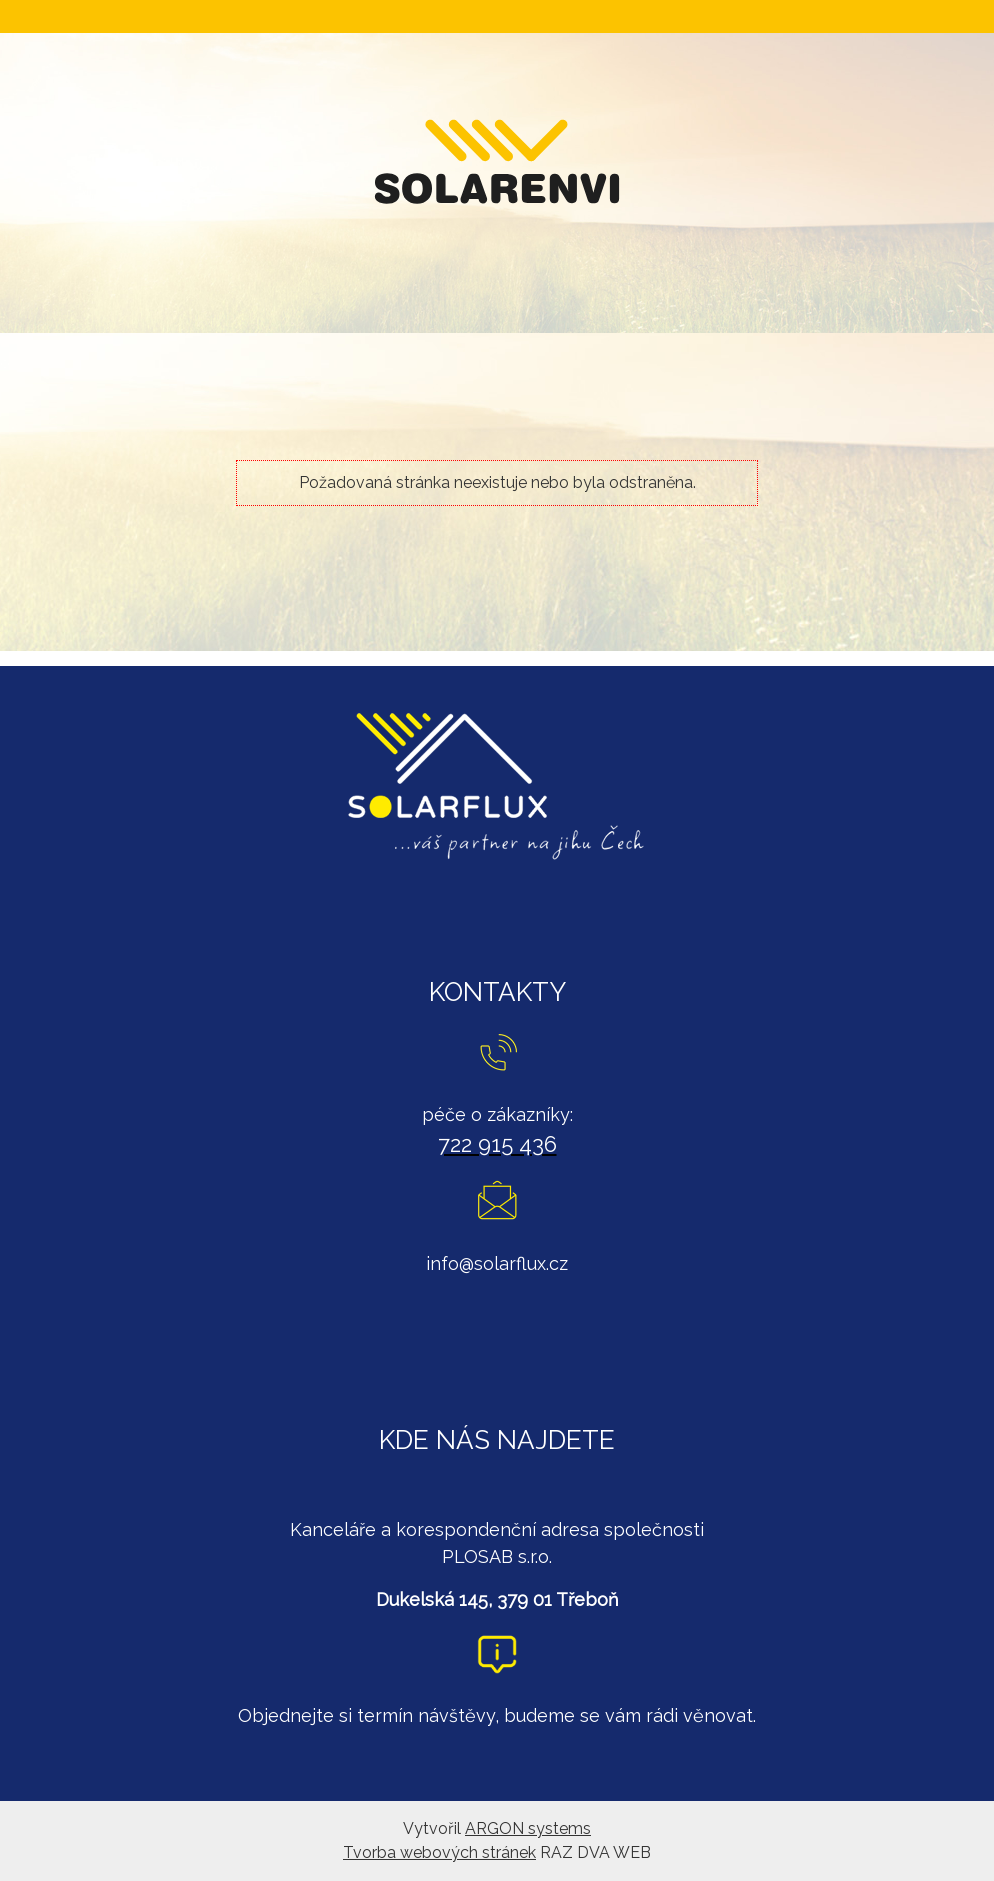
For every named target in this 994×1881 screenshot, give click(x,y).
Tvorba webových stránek (439, 1852)
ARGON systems (528, 1828)
